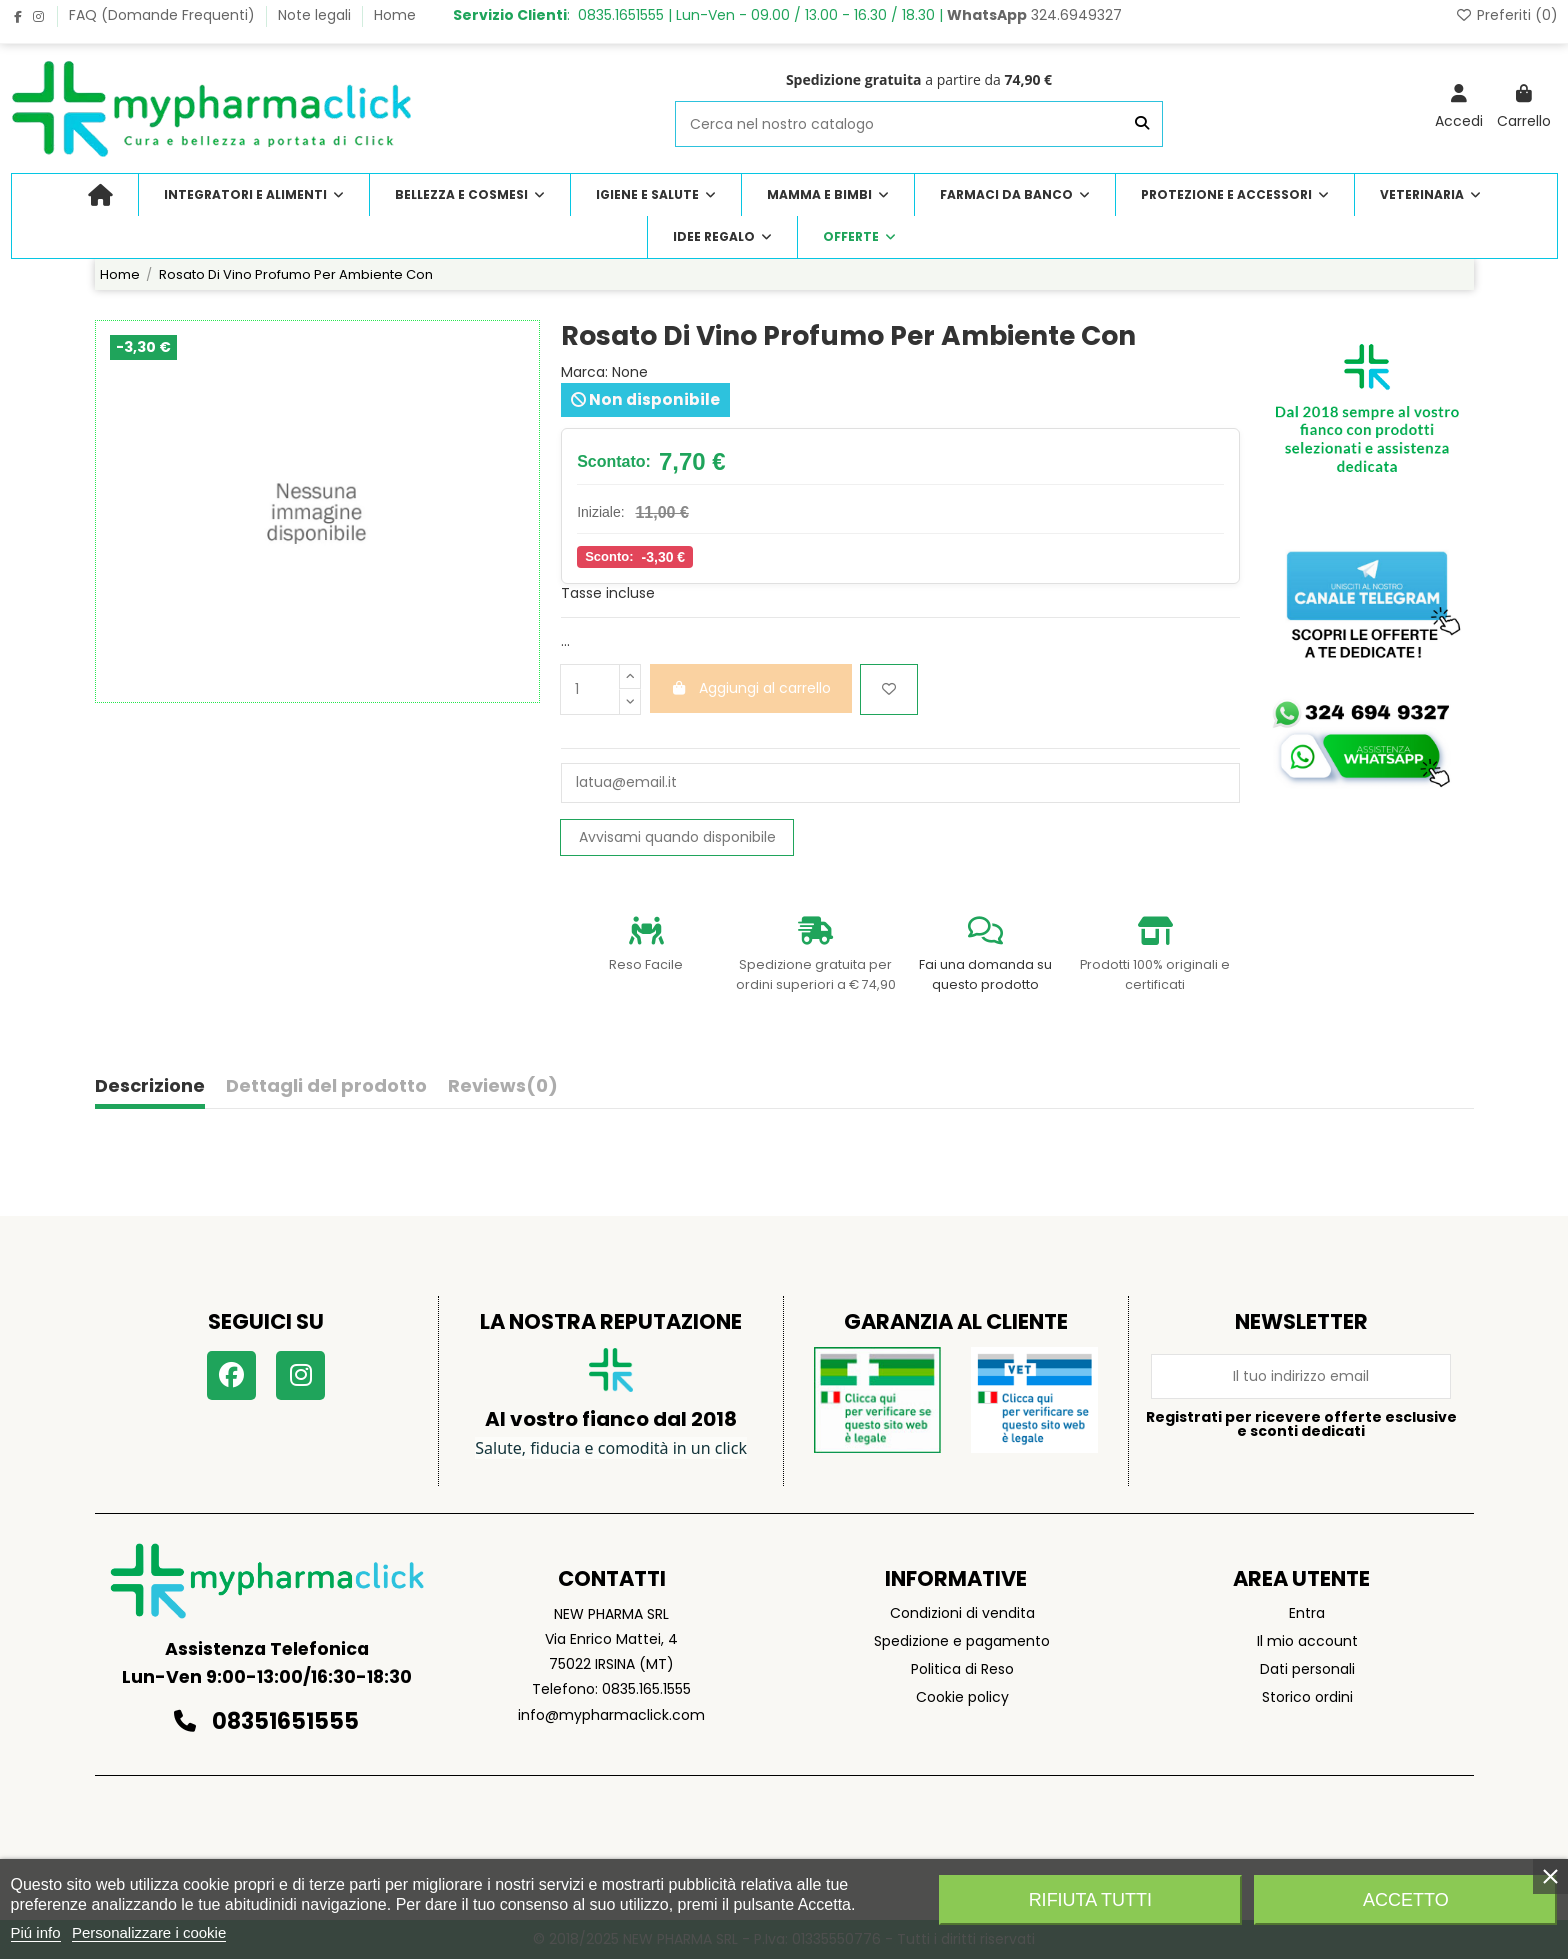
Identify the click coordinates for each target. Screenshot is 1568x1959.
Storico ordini (1307, 1697)
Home (395, 15)
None (630, 372)
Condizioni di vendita (962, 1613)
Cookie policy (962, 1697)
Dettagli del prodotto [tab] (326, 1087)
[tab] (503, 1090)
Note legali (316, 15)
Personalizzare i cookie (149, 1932)
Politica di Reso (962, 1669)
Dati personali (1307, 1669)
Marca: (584, 372)
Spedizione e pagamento (962, 1641)
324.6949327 (1034, 15)
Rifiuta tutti (1090, 1900)
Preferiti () (1506, 15)
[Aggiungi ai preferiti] (889, 689)
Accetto (1406, 1900)
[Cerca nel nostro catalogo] (1142, 123)
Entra (1307, 1613)
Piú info (36, 1932)
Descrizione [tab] (150, 1087)
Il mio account (1307, 1641)
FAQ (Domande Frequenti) (164, 15)
